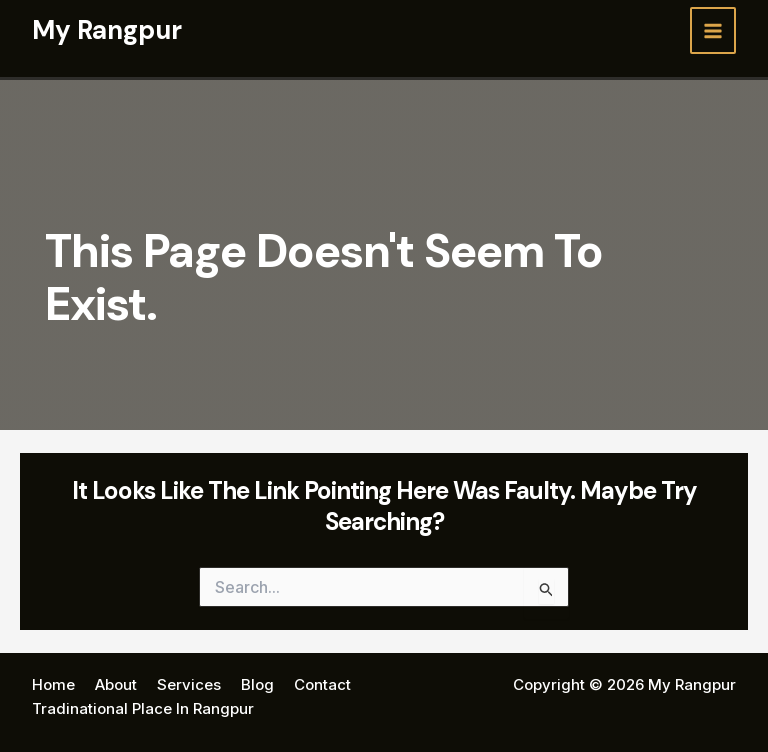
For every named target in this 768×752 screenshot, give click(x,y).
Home (53, 684)
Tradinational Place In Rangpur (143, 708)
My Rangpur (107, 30)
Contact (322, 684)
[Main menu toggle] (713, 30)
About (116, 684)
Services (189, 684)
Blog (257, 684)
